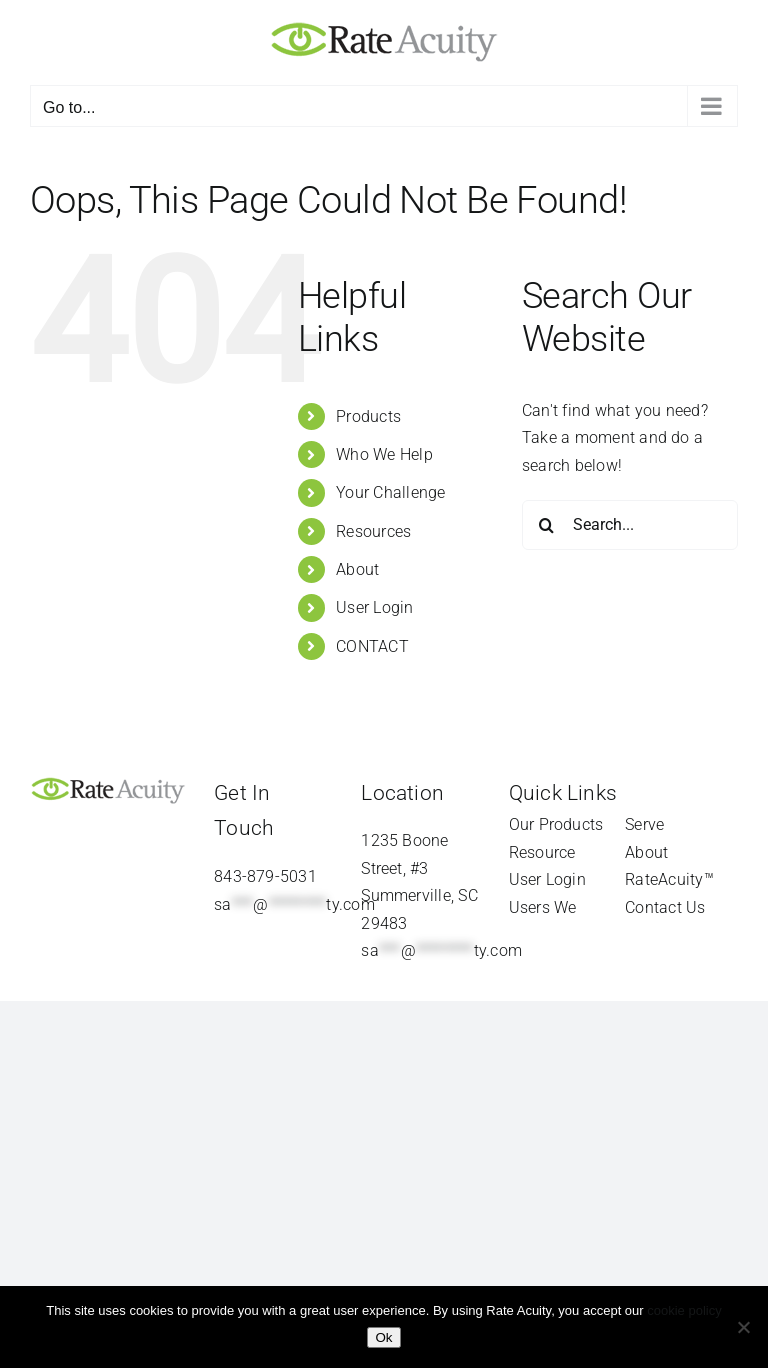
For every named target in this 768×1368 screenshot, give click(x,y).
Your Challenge (390, 492)
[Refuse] (743, 1327)
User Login (374, 607)
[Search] (547, 525)
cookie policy (684, 1310)
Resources (373, 531)
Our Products (556, 824)
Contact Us (665, 907)
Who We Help (384, 454)
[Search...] (630, 525)
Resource (542, 852)
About (357, 569)
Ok (383, 1337)
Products (368, 416)
